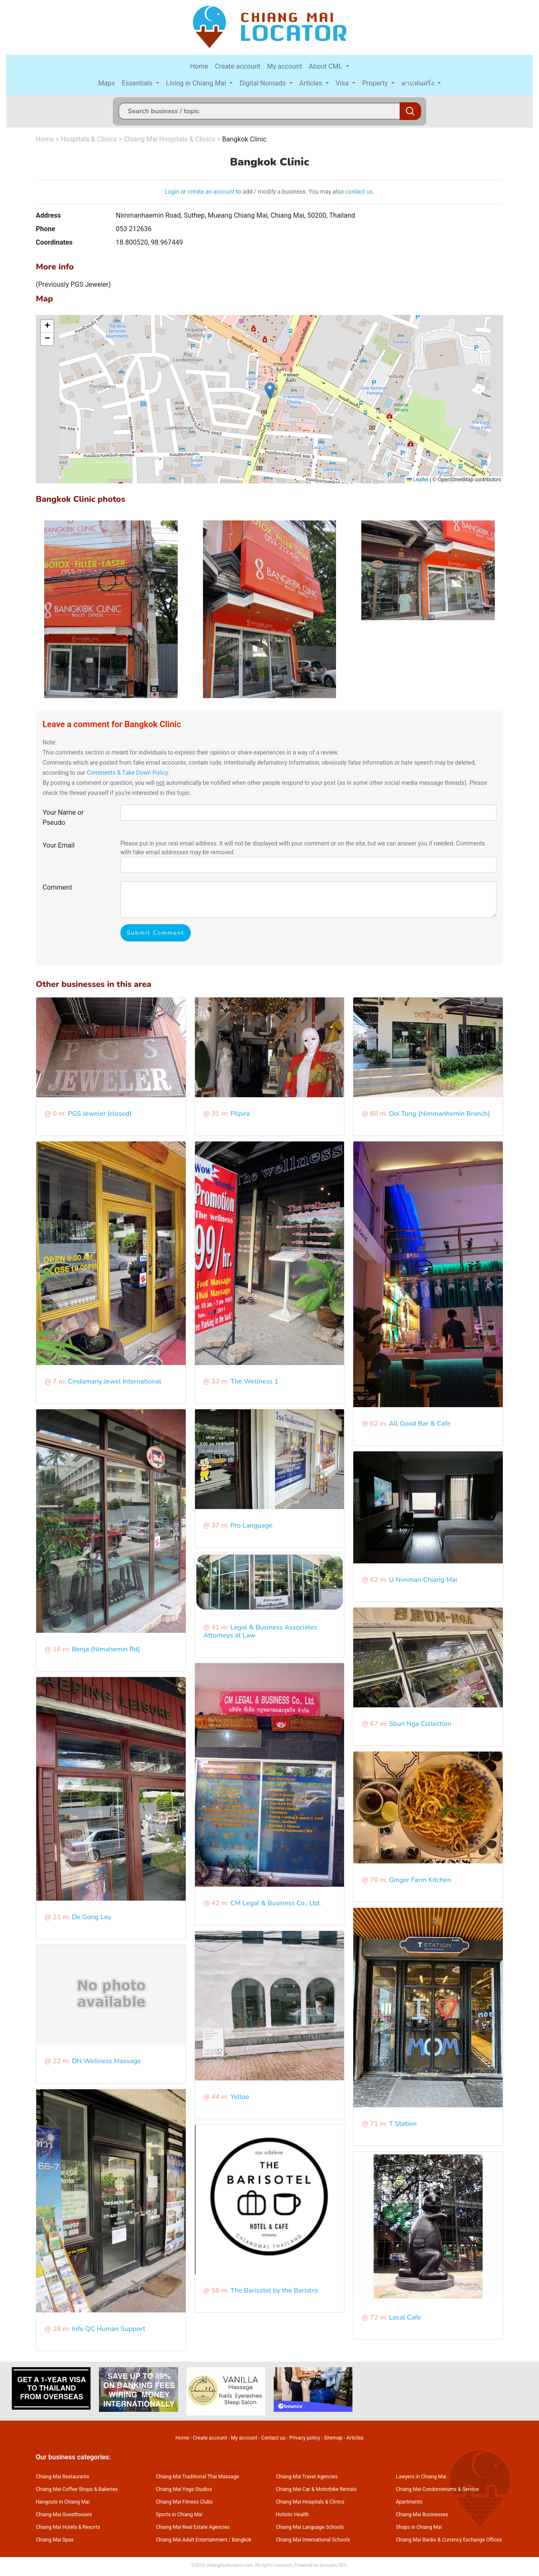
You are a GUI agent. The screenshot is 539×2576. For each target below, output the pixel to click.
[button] (269, 390)
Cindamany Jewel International (114, 1381)
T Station (403, 2123)
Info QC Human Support (108, 2328)
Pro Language (251, 1525)
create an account (211, 191)
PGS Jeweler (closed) (100, 1113)
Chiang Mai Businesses (422, 2514)
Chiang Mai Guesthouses (64, 2514)
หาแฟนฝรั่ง (418, 83)
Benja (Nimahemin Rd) (106, 1649)
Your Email (59, 845)
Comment (57, 887)
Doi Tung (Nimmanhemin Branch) (439, 1113)
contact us (359, 191)
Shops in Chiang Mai (419, 2527)
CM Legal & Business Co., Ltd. (275, 1903)
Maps (106, 83)
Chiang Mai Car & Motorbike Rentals (316, 2489)
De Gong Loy (91, 1917)
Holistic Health (292, 2514)
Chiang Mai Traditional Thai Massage (197, 2477)
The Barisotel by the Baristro (274, 2290)
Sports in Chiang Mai (179, 2514)
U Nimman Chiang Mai (423, 1579)
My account (284, 66)
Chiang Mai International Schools (313, 2540)
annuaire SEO (333, 2565)
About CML (326, 66)
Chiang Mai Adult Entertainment (191, 2540)
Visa (343, 83)
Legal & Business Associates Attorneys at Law (260, 1631)
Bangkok (241, 2540)
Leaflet (417, 480)
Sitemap (333, 2438)
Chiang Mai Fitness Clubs (184, 2502)
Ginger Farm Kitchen (420, 1880)
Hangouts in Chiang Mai (63, 2502)
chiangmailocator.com (229, 2565)
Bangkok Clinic (244, 139)
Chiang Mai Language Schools (310, 2527)
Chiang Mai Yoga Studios (184, 2489)
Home (199, 66)
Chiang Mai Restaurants (62, 2477)
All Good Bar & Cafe (420, 1423)
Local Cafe (405, 2317)
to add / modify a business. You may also (290, 191)
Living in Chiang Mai (197, 83)
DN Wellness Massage (106, 2061)
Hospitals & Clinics (89, 139)
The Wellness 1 (254, 1381)
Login (172, 191)
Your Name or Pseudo (63, 817)
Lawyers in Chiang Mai (421, 2477)
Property (376, 83)
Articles (311, 83)
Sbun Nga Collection (420, 1723)
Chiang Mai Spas (55, 2540)
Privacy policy (304, 2438)
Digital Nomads (264, 83)
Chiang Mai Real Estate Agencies (192, 2527)
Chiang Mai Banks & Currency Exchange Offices (449, 2540)
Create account (237, 66)
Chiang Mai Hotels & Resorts (68, 2527)
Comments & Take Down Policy (127, 772)
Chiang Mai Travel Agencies (307, 2477)
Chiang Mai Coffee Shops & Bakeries (76, 2489)
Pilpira (240, 1113)
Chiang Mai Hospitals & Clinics (169, 139)
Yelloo (239, 2096)
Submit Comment (155, 933)
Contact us (273, 2438)
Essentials (138, 83)
